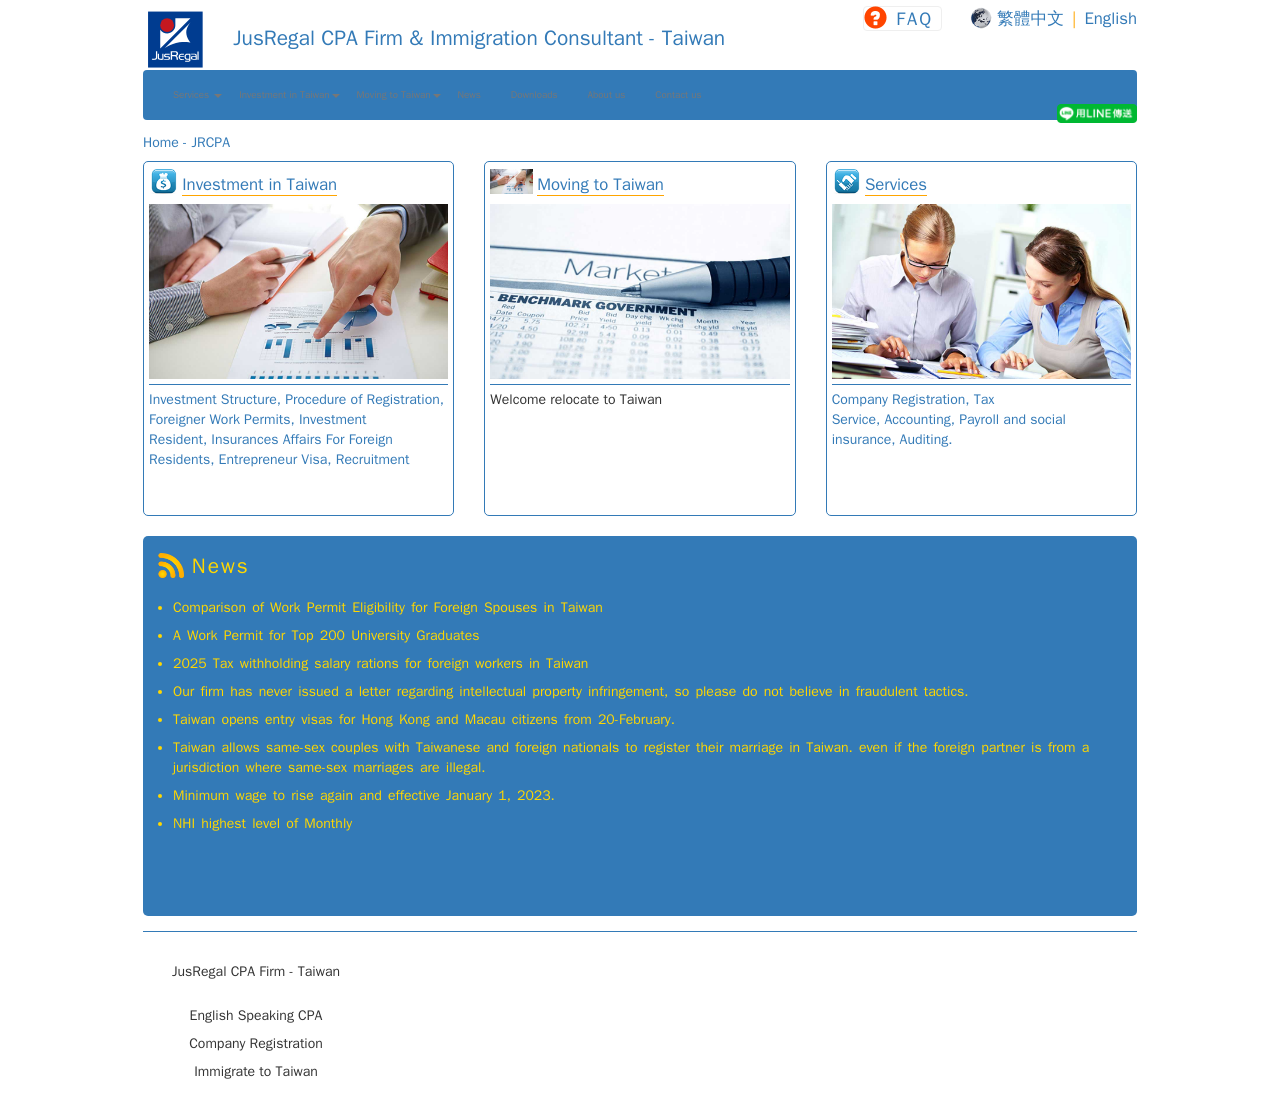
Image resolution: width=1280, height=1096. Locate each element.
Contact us (678, 95)
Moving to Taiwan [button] (399, 95)
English (1110, 18)
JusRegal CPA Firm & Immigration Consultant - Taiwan (434, 38)
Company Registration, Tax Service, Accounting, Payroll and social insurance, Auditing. (949, 419)
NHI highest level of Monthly (262, 823)
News (469, 95)
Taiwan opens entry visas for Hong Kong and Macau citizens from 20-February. (424, 719)
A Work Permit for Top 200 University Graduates (326, 635)
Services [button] (197, 95)
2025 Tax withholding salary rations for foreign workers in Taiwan (380, 663)
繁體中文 (1030, 18)
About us (607, 95)
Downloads (534, 95)
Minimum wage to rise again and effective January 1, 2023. (364, 795)
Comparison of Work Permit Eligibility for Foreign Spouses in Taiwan (388, 607)
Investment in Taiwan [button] (289, 95)
